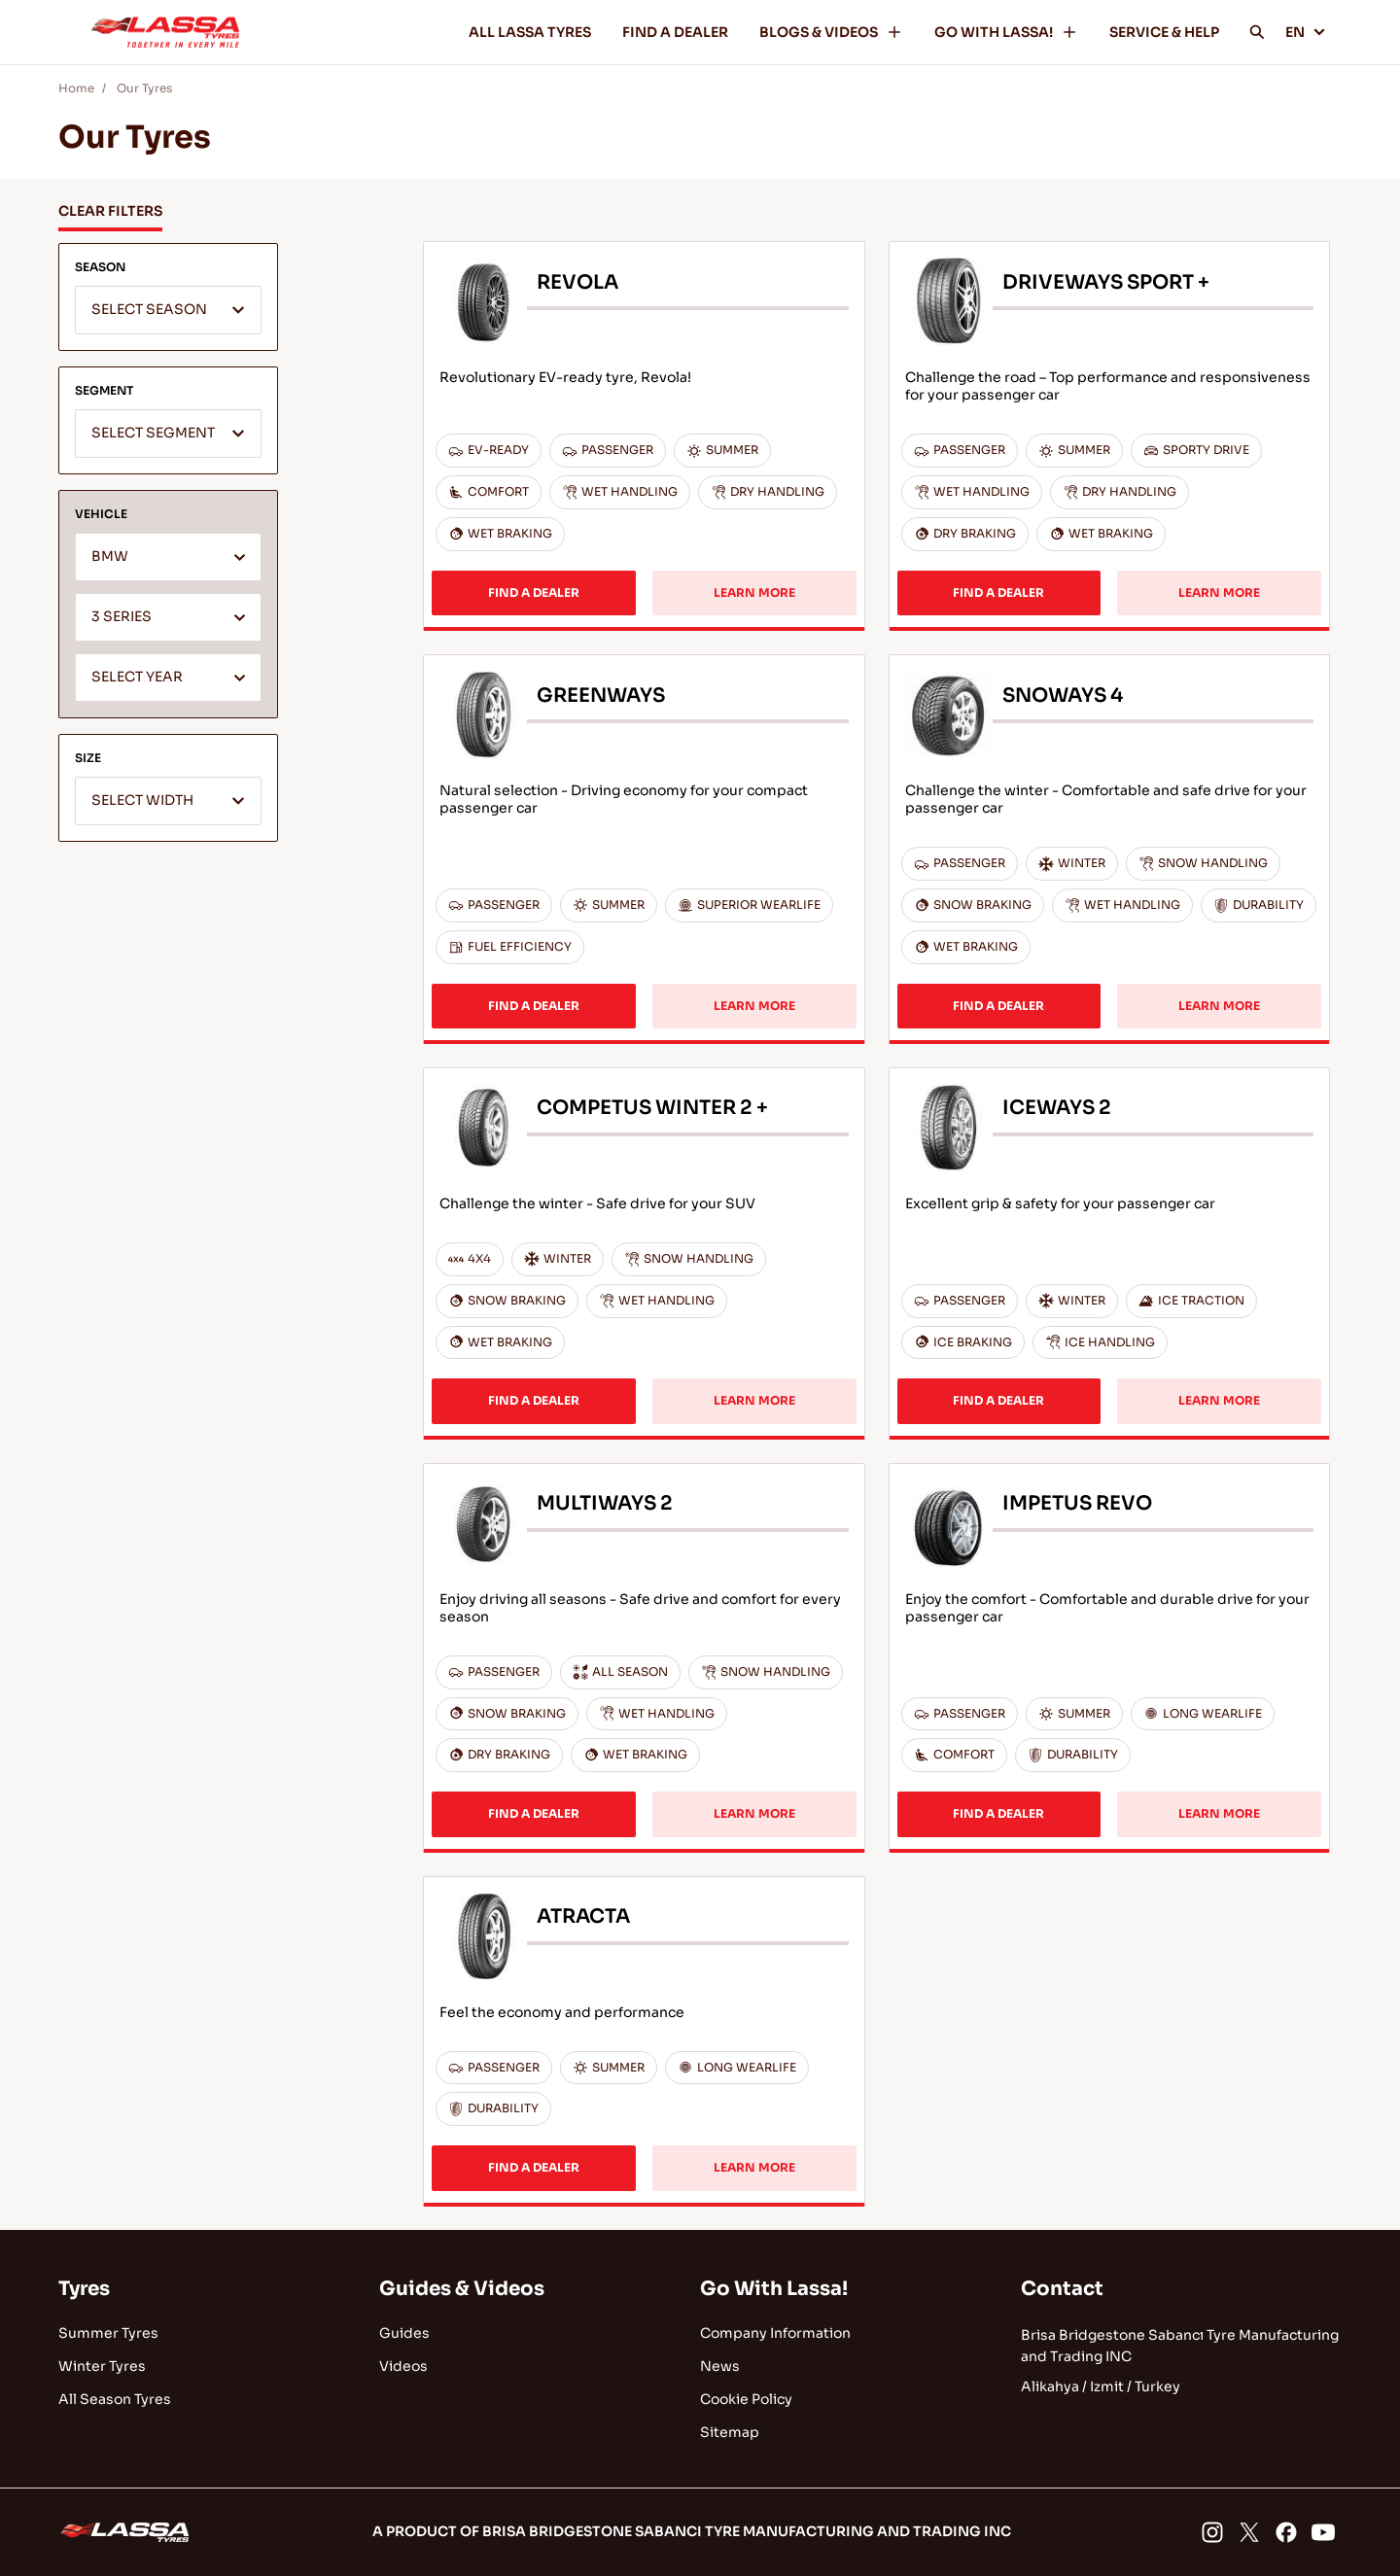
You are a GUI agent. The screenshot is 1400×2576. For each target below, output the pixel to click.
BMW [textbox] (109, 556)
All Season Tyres (114, 2399)
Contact (1062, 2289)
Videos (403, 2366)
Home (76, 88)
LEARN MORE (754, 592)
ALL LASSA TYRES (530, 32)
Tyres (84, 2289)
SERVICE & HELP (1164, 32)
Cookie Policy (746, 2399)
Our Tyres (144, 88)
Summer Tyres (108, 2333)
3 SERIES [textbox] (121, 617)
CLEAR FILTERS (110, 211)
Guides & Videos (461, 2289)
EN (1305, 32)
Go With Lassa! (774, 2289)
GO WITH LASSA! (1006, 32)
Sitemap (729, 2432)
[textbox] (168, 311)
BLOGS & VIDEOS (831, 32)
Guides (404, 2333)
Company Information (775, 2333)
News (720, 2366)
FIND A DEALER (675, 32)
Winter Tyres (102, 2366)
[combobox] (168, 310)
